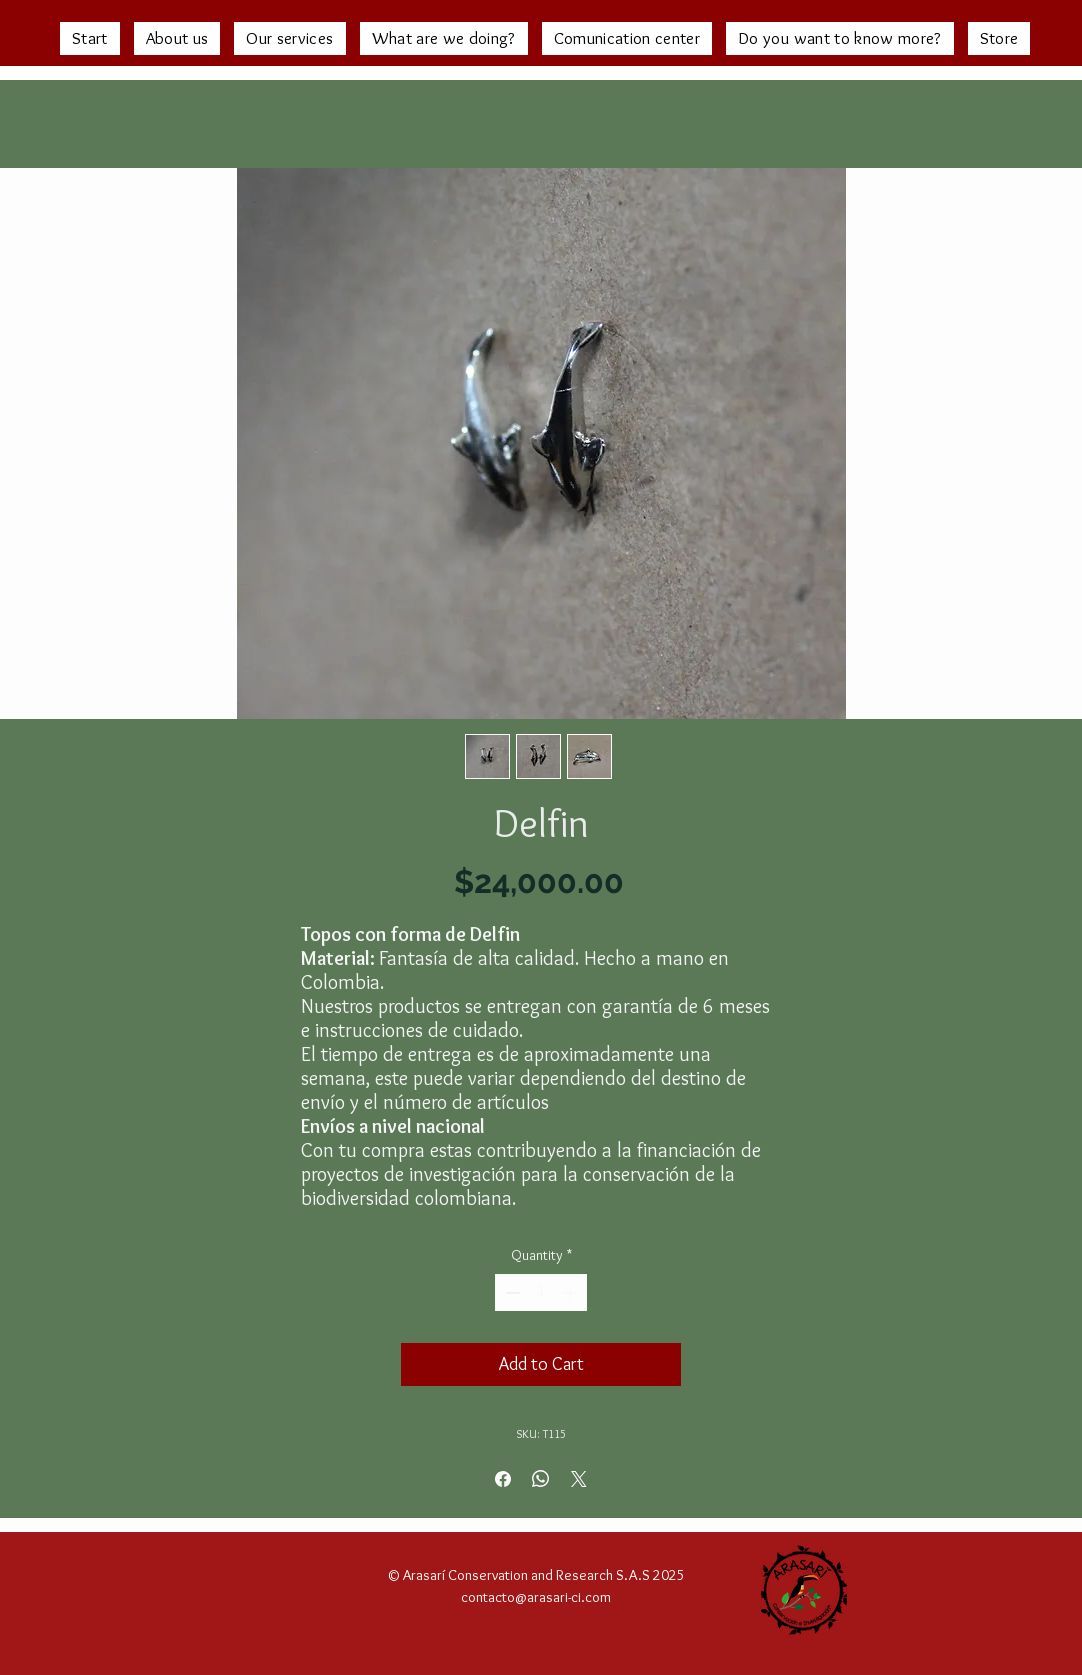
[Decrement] (510, 1292)
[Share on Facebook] (503, 1479)
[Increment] (571, 1292)
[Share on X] (579, 1479)
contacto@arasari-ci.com (536, 1597)
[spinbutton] (541, 1292)
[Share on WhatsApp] (541, 1479)
